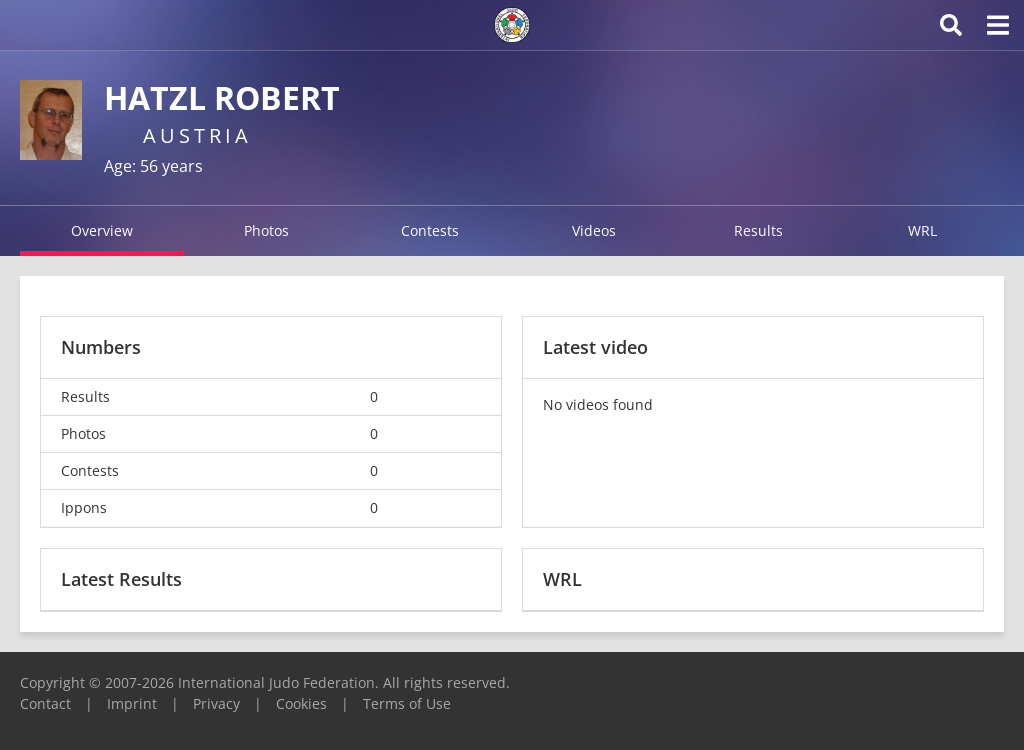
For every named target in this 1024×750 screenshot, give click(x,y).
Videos (594, 230)
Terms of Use (407, 703)
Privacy (216, 703)
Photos (266, 230)
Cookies (301, 703)
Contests (430, 230)
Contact (45, 703)
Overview (102, 230)
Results (758, 230)
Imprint (132, 703)
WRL (922, 230)
